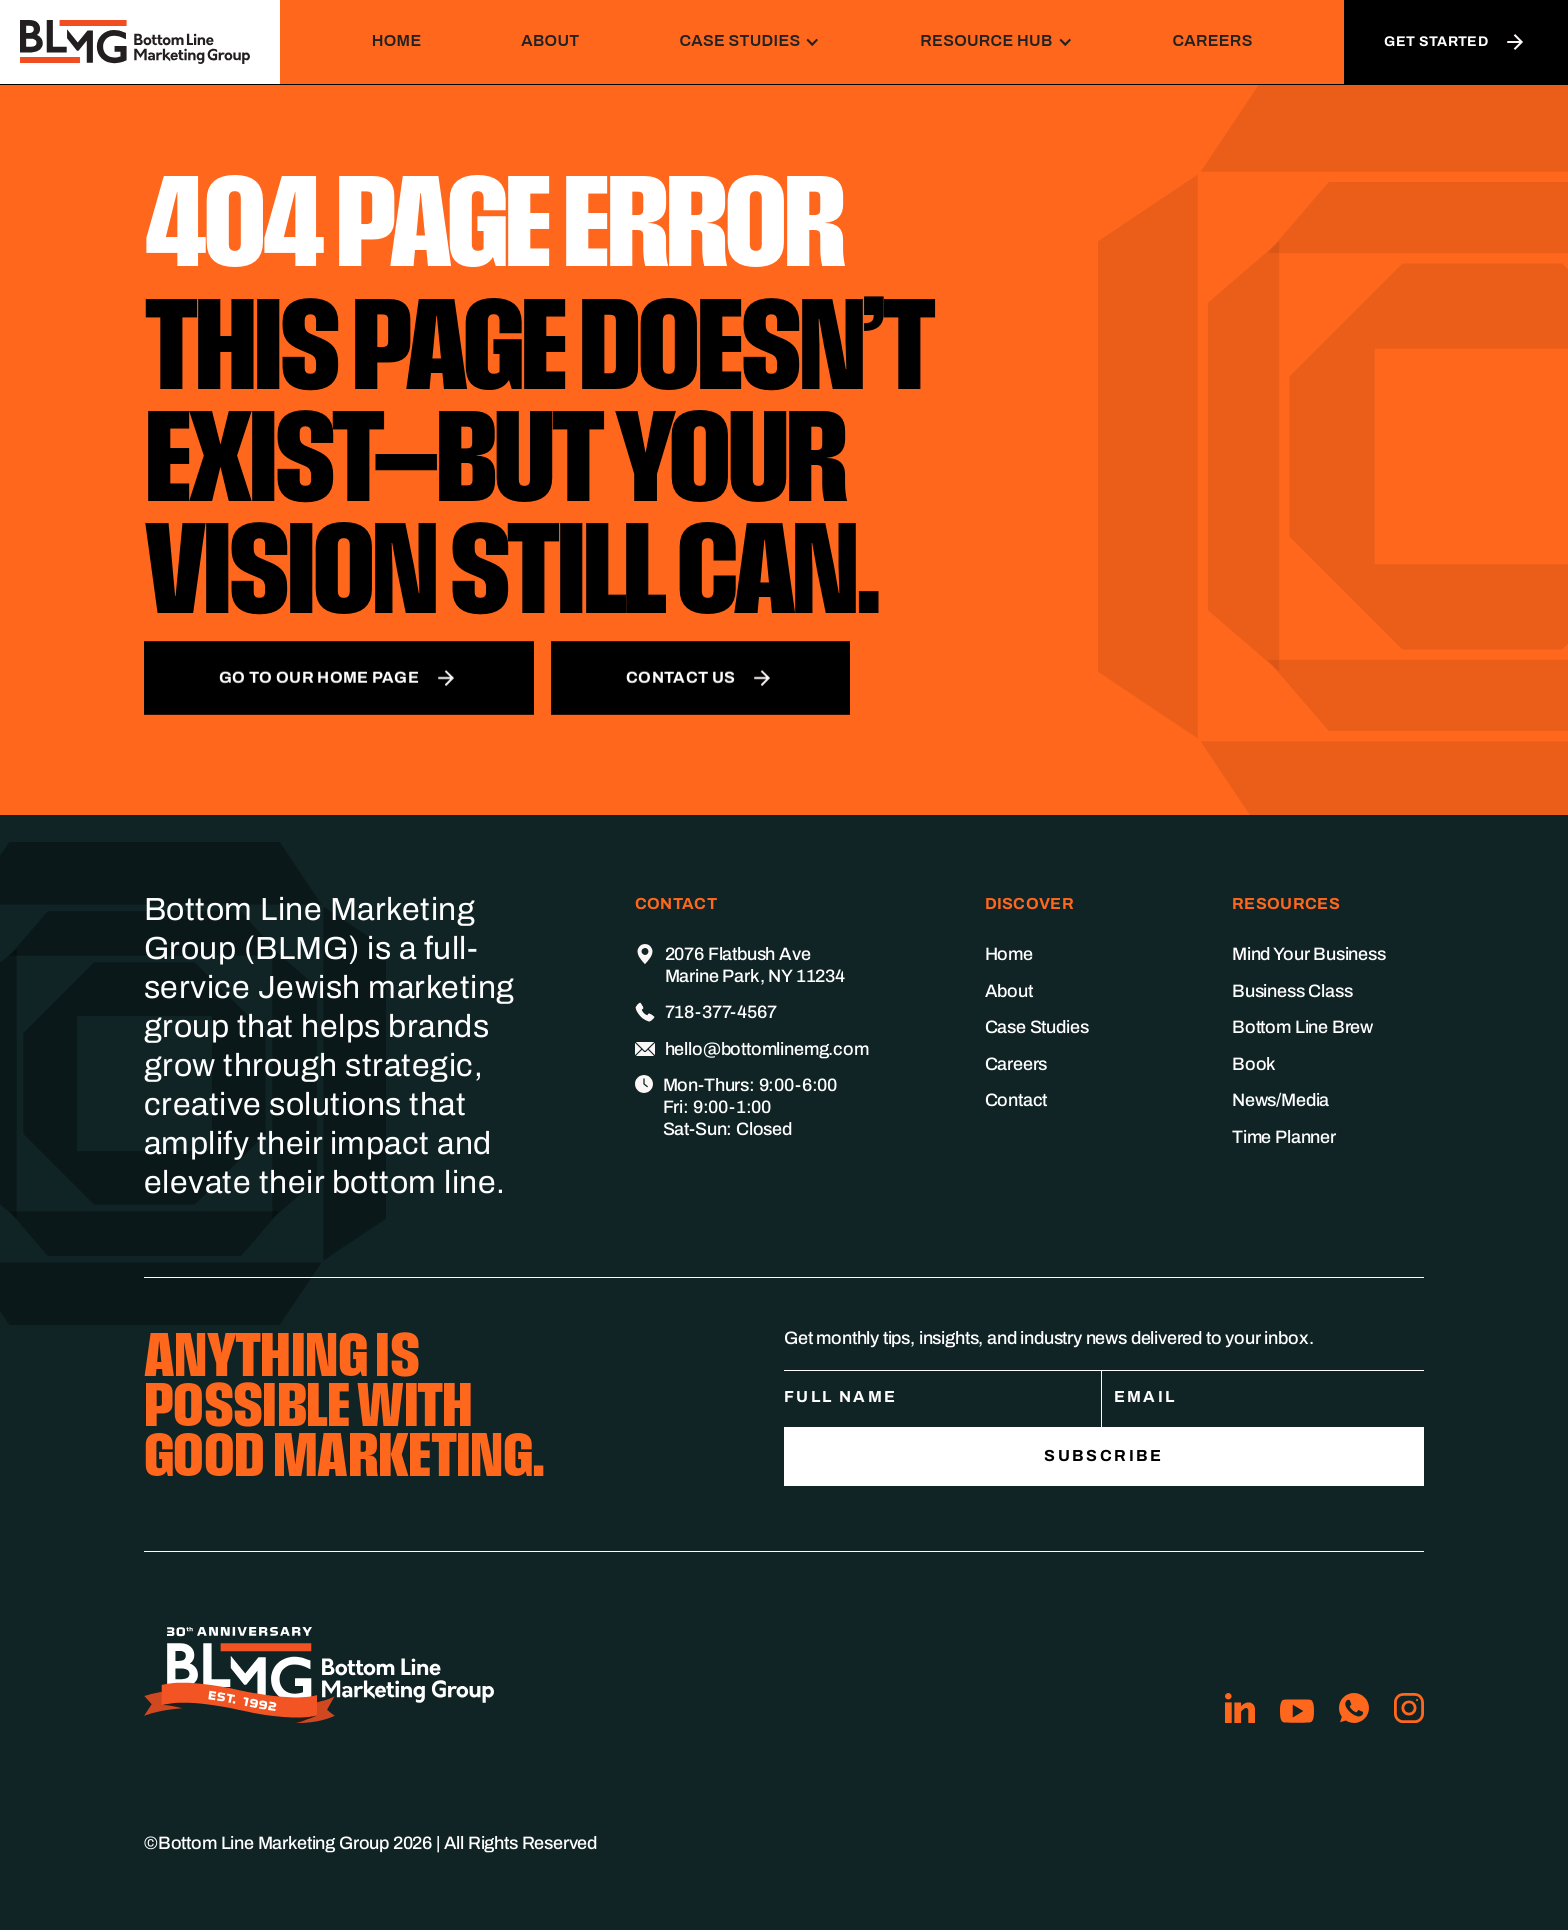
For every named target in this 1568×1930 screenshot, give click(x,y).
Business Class (1292, 991)
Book (1254, 1064)
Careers (1212, 40)
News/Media (1280, 1100)
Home (397, 40)
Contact (1016, 1100)
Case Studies (1037, 1027)
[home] (140, 42)
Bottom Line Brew (1302, 1027)
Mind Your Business (1309, 954)
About (550, 40)
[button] (749, 41)
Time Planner (1284, 1137)
